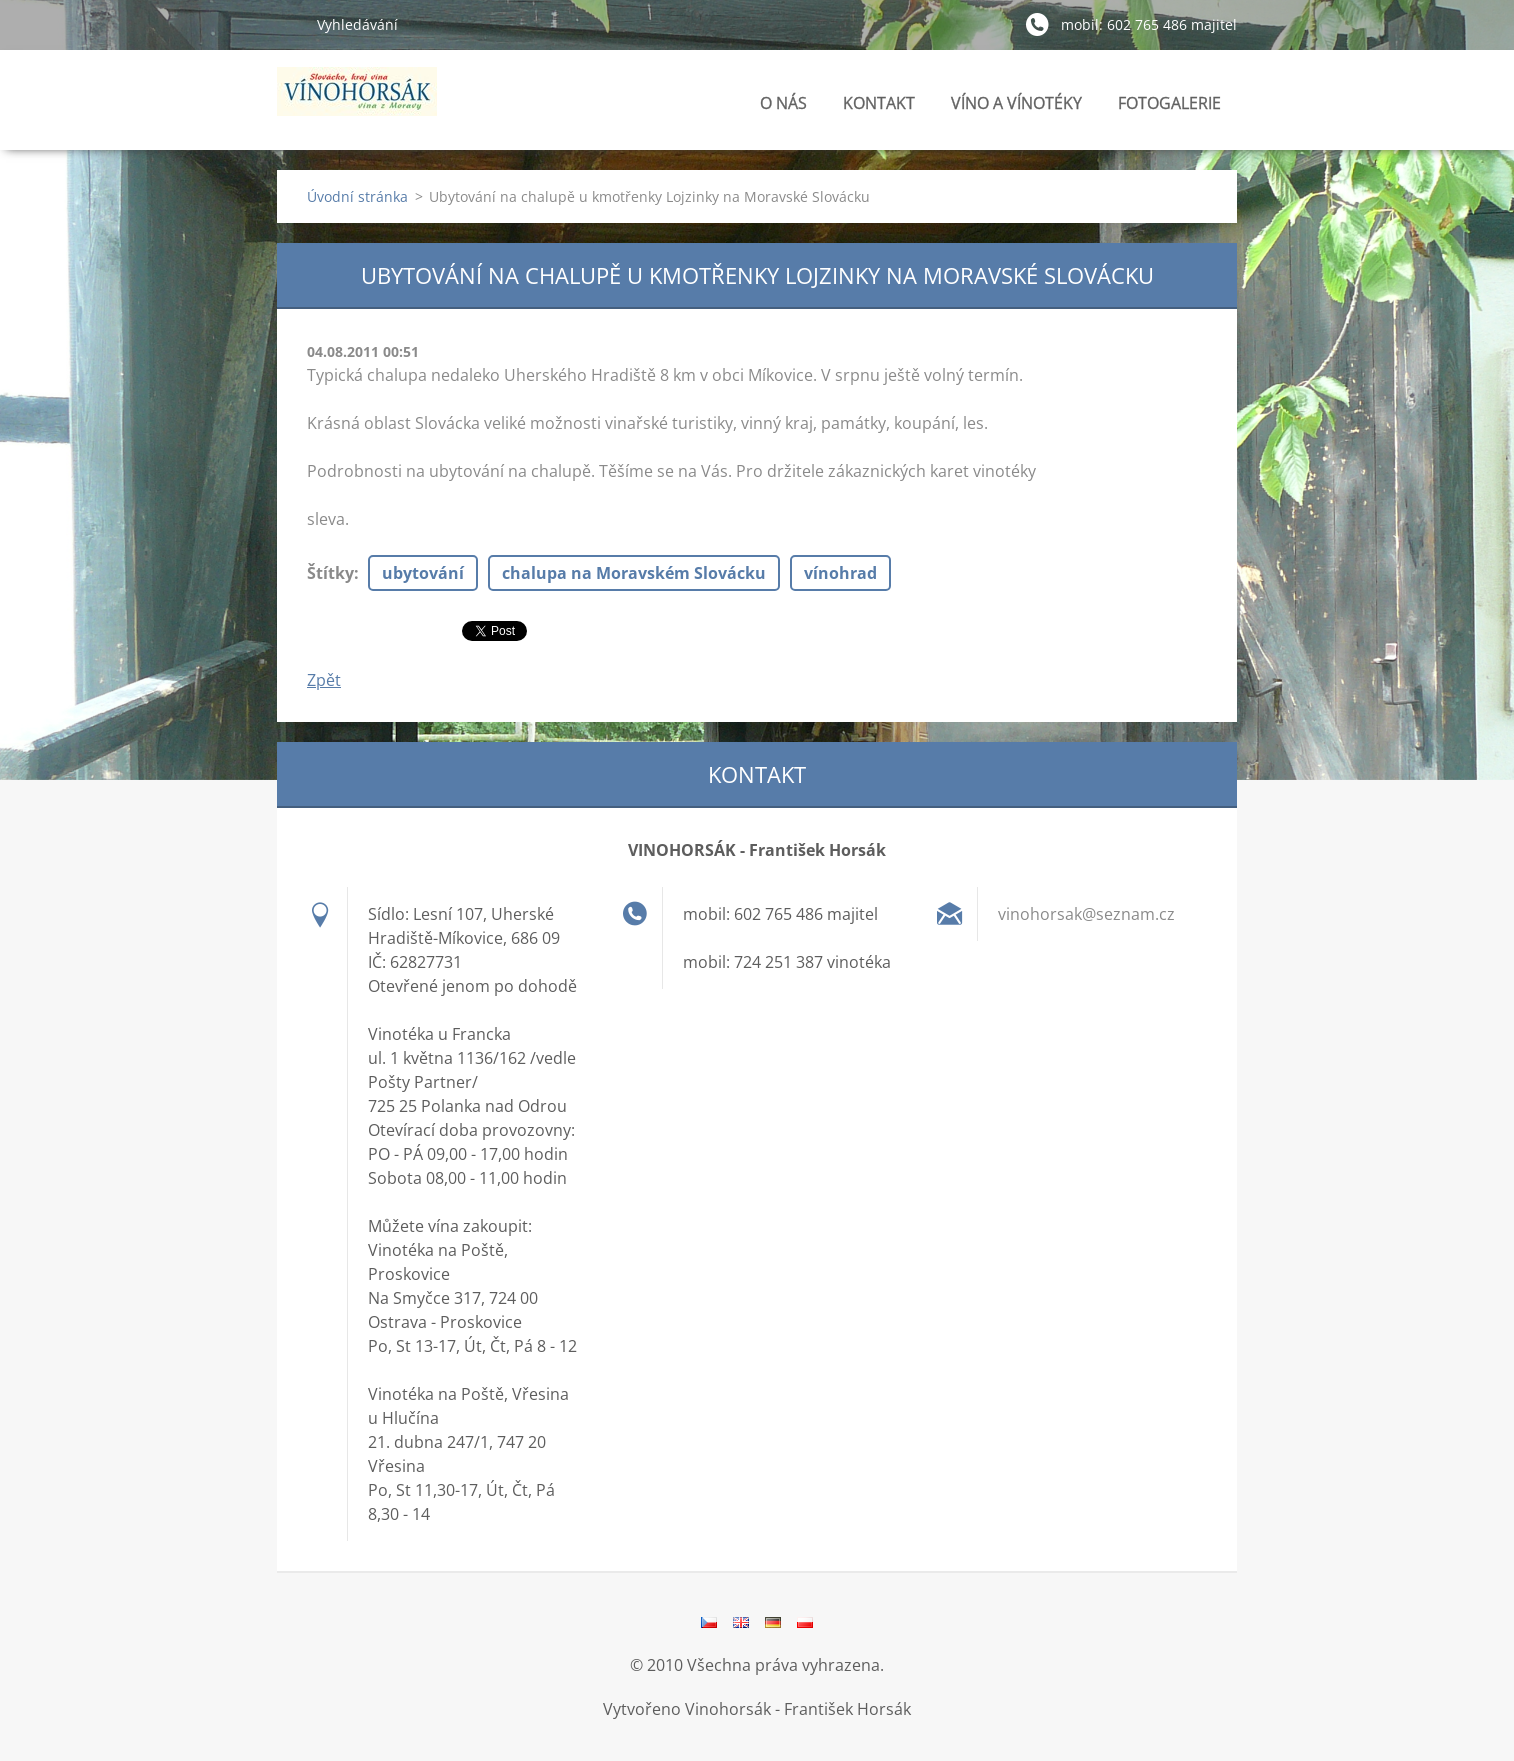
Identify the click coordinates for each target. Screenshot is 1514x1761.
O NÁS (783, 103)
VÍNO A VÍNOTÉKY (1016, 108)
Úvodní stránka (357, 196)
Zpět (324, 680)
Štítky (330, 573)
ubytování (423, 573)
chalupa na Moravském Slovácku (634, 573)
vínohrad (840, 573)
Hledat (289, 24)
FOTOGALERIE (1169, 108)
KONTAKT (879, 103)
